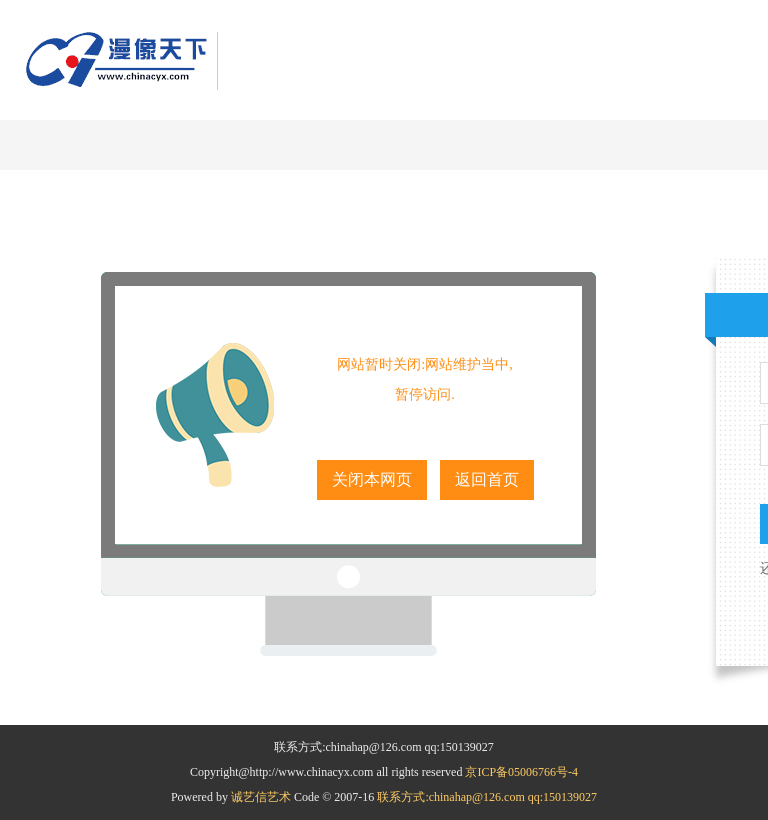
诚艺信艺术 (262, 797)
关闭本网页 (372, 479)
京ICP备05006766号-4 (521, 772)
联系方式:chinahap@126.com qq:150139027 (487, 797)
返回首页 (487, 479)
